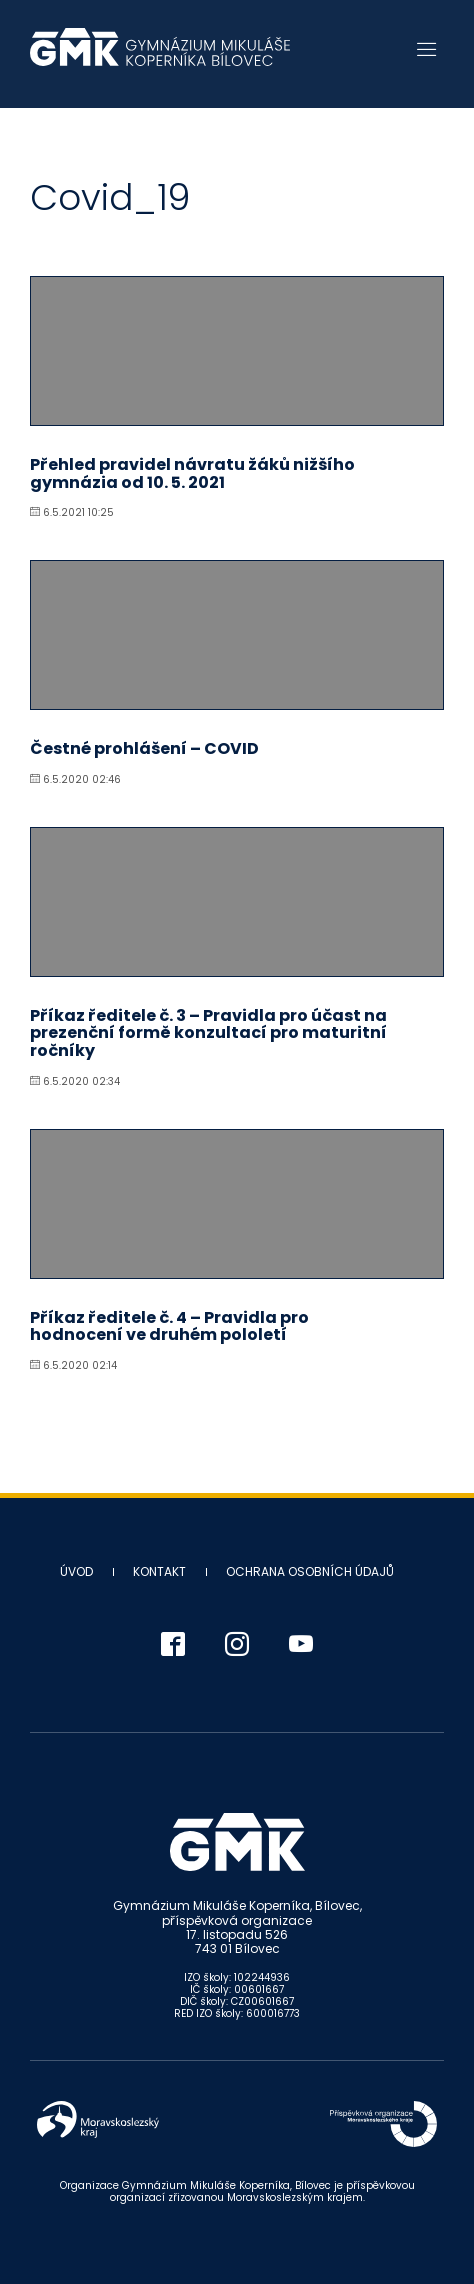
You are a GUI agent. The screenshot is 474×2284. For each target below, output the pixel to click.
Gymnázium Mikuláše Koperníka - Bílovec (160, 57)
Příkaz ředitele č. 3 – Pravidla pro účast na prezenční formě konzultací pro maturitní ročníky (208, 1033)
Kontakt (159, 1571)
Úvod (76, 1571)
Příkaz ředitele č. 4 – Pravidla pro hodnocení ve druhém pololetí (169, 1326)
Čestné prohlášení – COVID (144, 748)
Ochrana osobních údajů (310, 1571)
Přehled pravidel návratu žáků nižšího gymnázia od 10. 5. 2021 (192, 473)
